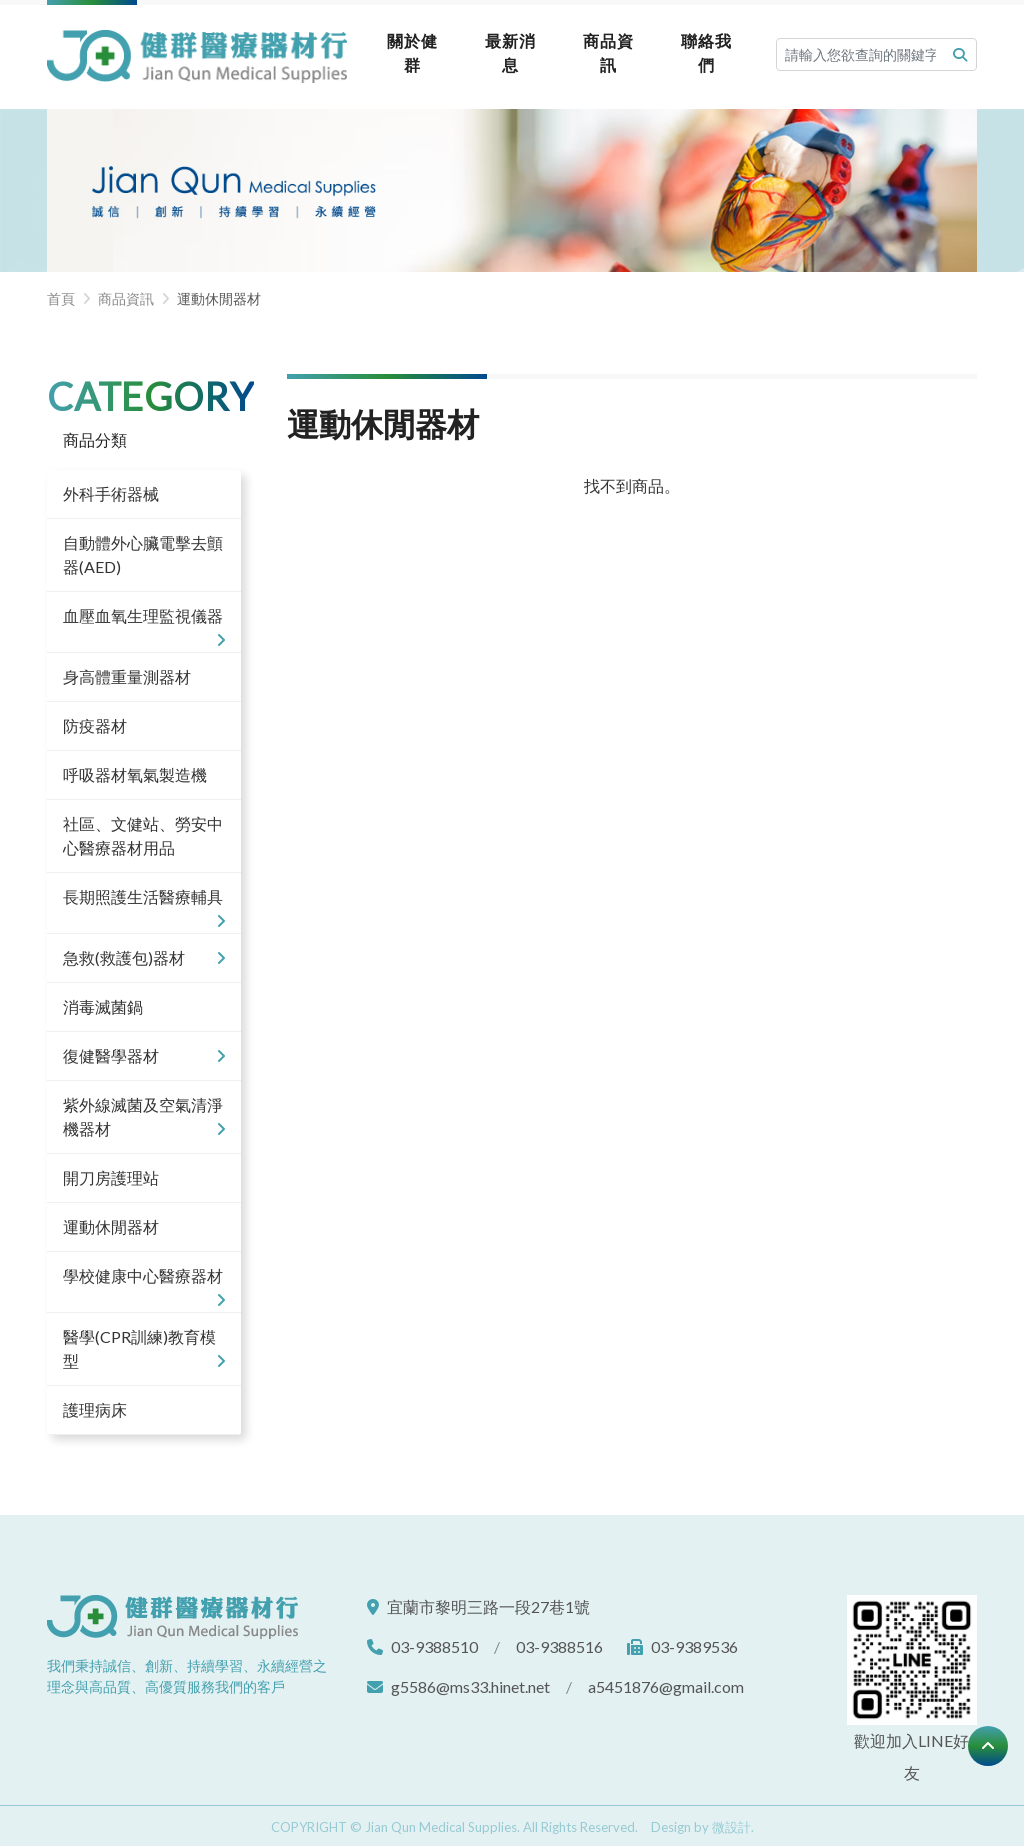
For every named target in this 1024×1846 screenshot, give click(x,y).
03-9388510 (434, 1642)
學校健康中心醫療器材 (144, 1279)
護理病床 (95, 1405)
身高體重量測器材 (127, 672)
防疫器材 (95, 721)
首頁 (61, 295)
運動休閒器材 (111, 1222)
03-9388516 (559, 1642)
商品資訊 (600, 50)
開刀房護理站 (111, 1173)
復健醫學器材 (144, 1052)
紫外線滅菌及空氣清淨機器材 (144, 1114)
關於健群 (399, 50)
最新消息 (500, 50)
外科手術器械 (111, 489)
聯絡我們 (701, 50)
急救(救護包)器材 (144, 954)
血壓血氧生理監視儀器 (144, 619)
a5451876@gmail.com (666, 1682)
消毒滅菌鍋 (103, 1002)
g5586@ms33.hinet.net (470, 1682)
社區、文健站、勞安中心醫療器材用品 (143, 831)
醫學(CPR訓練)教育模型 (144, 1346)
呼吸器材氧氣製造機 (135, 770)
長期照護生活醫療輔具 (144, 900)
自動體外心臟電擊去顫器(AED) (143, 550)
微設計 (731, 1823)
